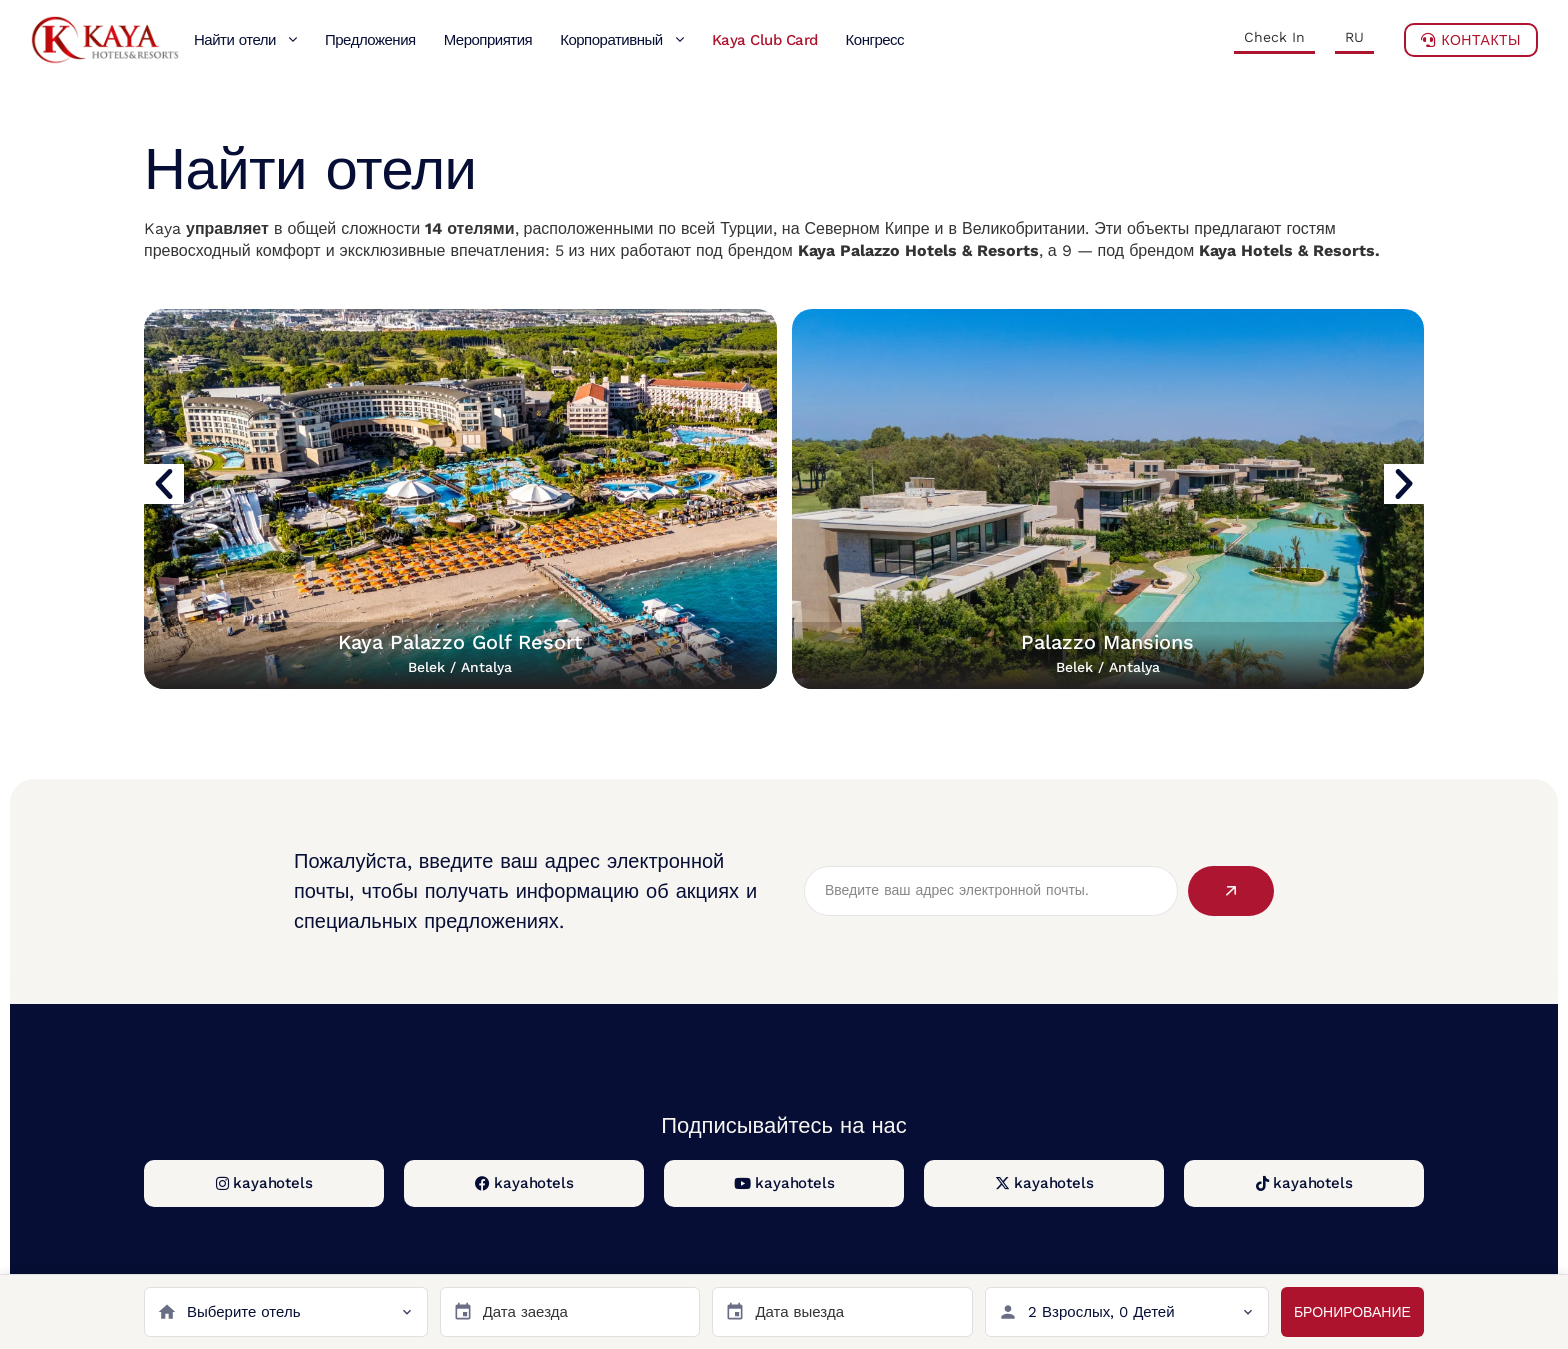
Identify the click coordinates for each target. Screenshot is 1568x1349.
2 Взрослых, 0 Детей (1101, 1312)
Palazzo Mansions (1107, 652)
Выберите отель (243, 1312)
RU (1354, 37)
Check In (1274, 37)
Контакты (1471, 40)
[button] (164, 484)
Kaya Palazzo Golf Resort (460, 652)
